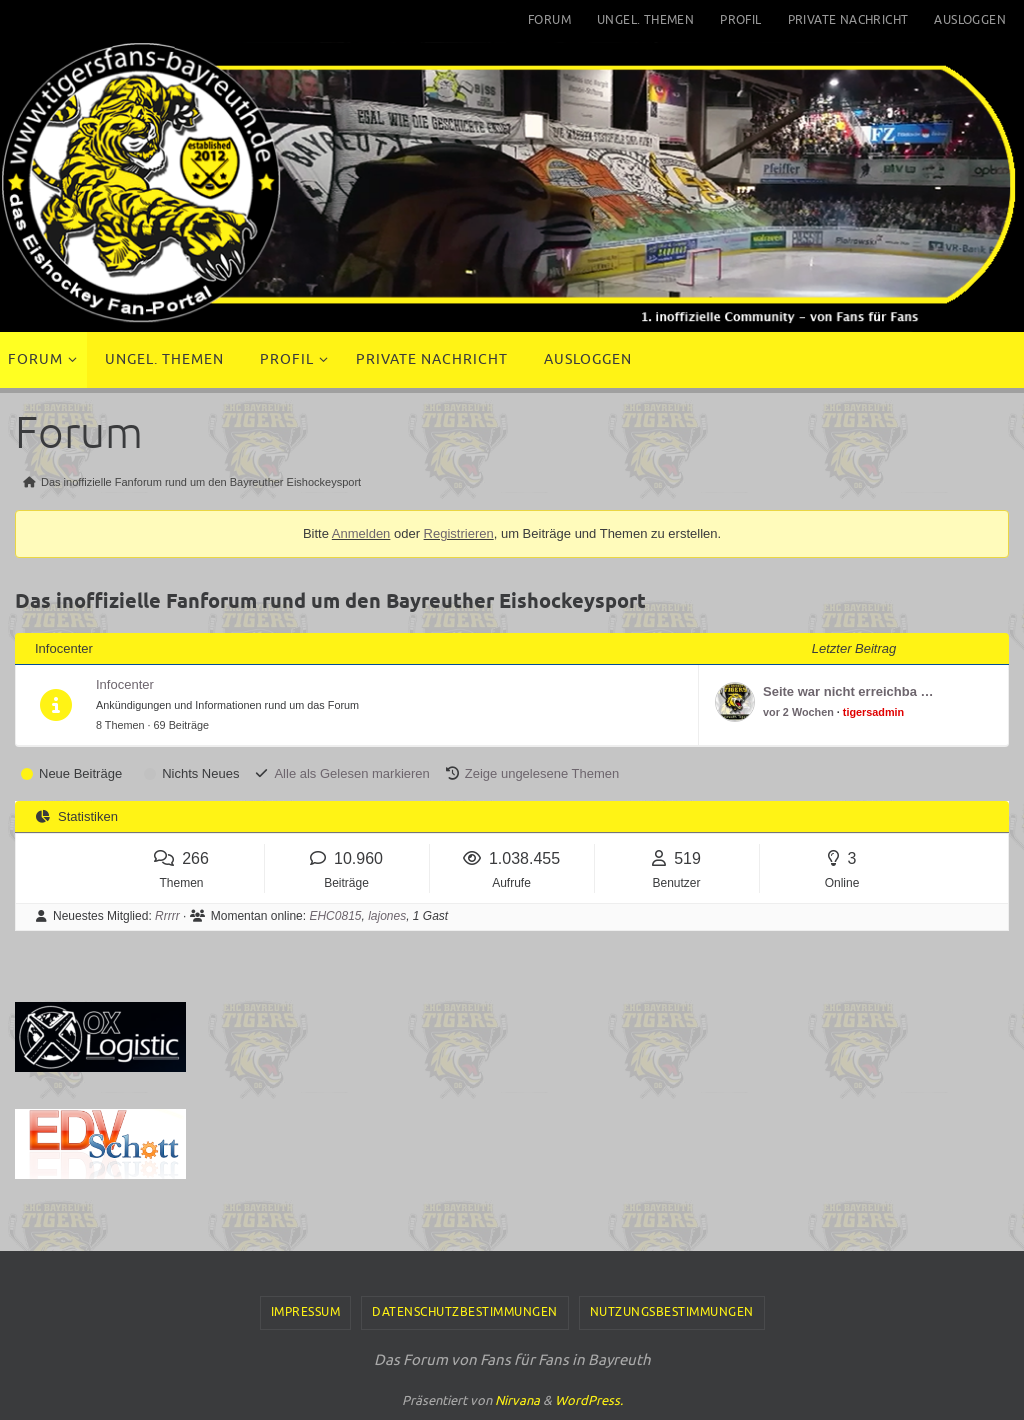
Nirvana (517, 1400)
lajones (387, 916)
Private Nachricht (848, 20)
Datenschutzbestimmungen (465, 1312)
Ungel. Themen (645, 20)
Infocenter (125, 684)
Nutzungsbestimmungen (672, 1312)
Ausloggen (970, 20)
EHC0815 (335, 916)
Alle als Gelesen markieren (351, 773)
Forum (549, 20)
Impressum (306, 1312)
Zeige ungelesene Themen (542, 773)
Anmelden (361, 533)
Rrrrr (167, 916)
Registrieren (459, 533)
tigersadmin (873, 712)
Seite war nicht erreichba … (848, 691)
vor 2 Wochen (798, 712)
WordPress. (589, 1400)
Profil (740, 20)
